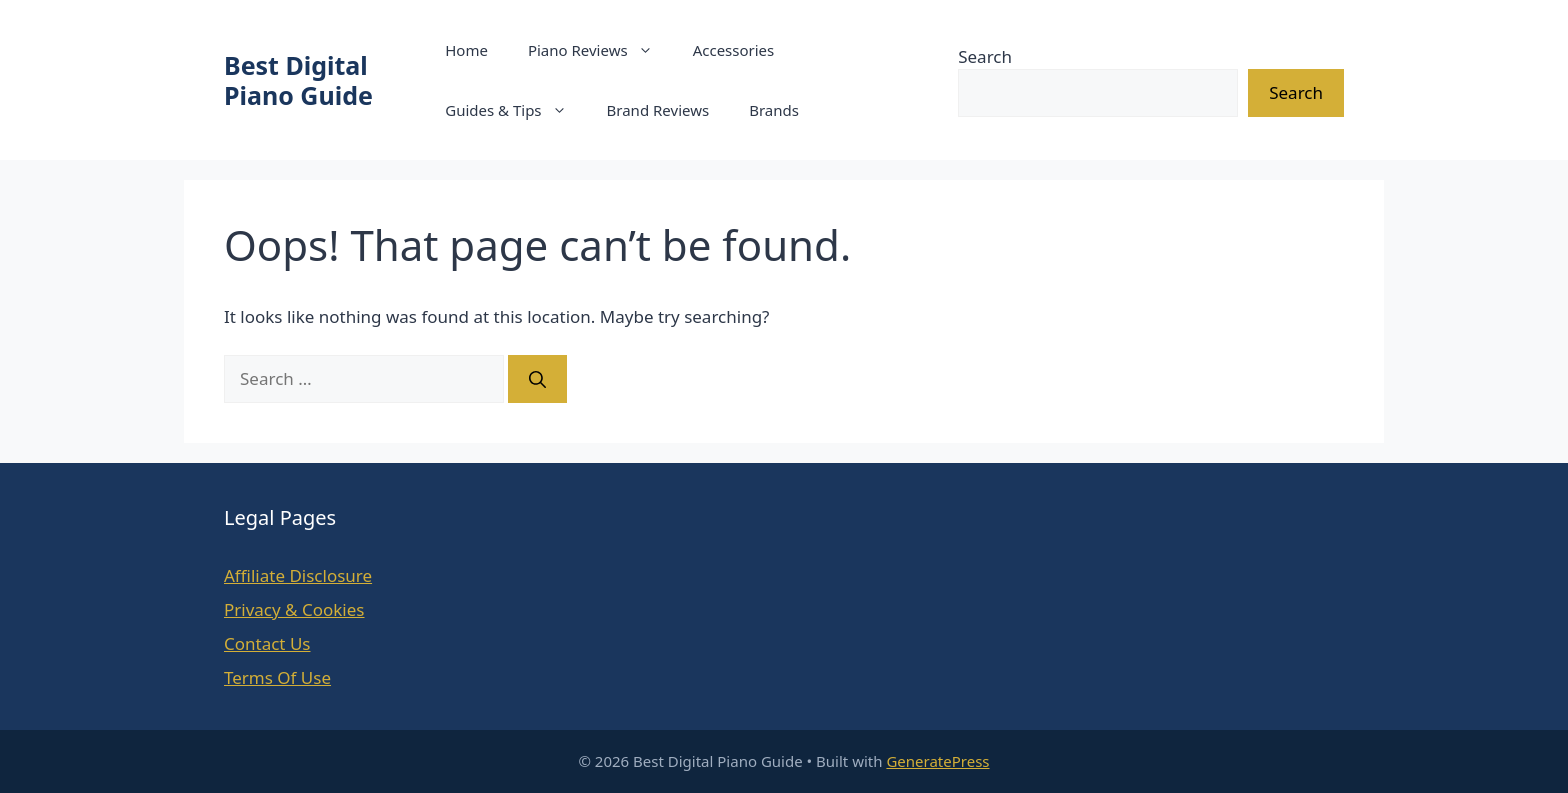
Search (985, 56)
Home (466, 50)
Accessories (734, 50)
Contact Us (267, 643)
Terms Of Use (277, 677)
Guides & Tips (515, 110)
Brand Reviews (658, 110)
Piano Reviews (600, 50)
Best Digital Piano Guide (298, 80)
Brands (774, 110)
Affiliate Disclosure (298, 575)
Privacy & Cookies (294, 609)
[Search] (537, 379)
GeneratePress (937, 761)
